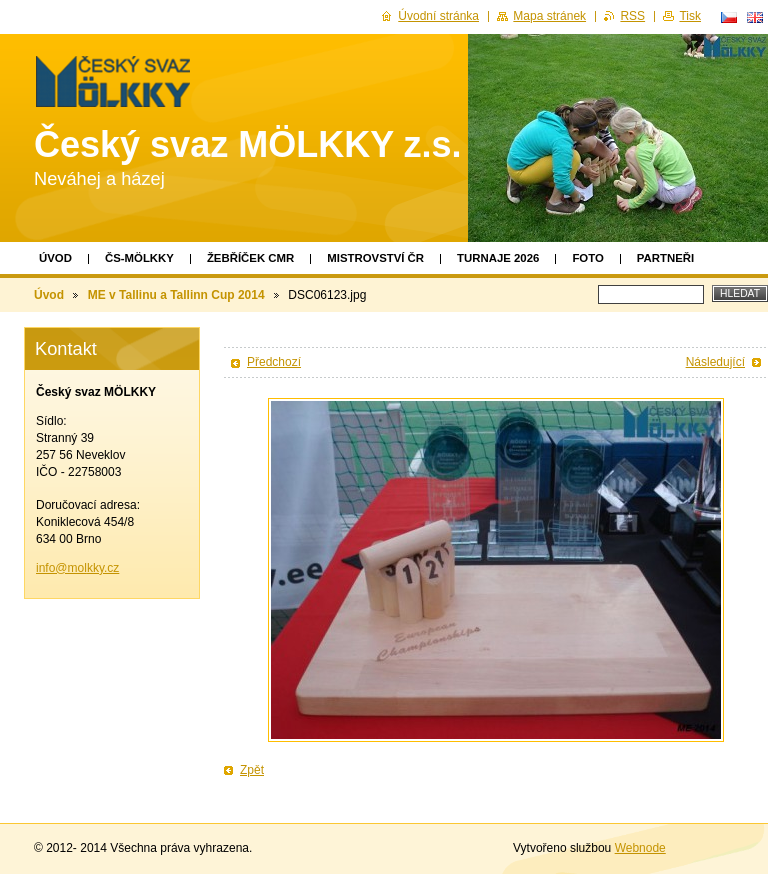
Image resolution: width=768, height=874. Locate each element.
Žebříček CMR (250, 258)
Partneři (665, 258)
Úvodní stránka (438, 16)
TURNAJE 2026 (498, 258)
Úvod (55, 258)
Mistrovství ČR (375, 258)
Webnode (640, 848)
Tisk (690, 16)
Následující (715, 362)
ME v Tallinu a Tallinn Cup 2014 (176, 295)
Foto (587, 258)
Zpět (252, 770)
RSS (632, 16)
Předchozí (274, 362)
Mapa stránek (549, 16)
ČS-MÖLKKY (139, 258)
